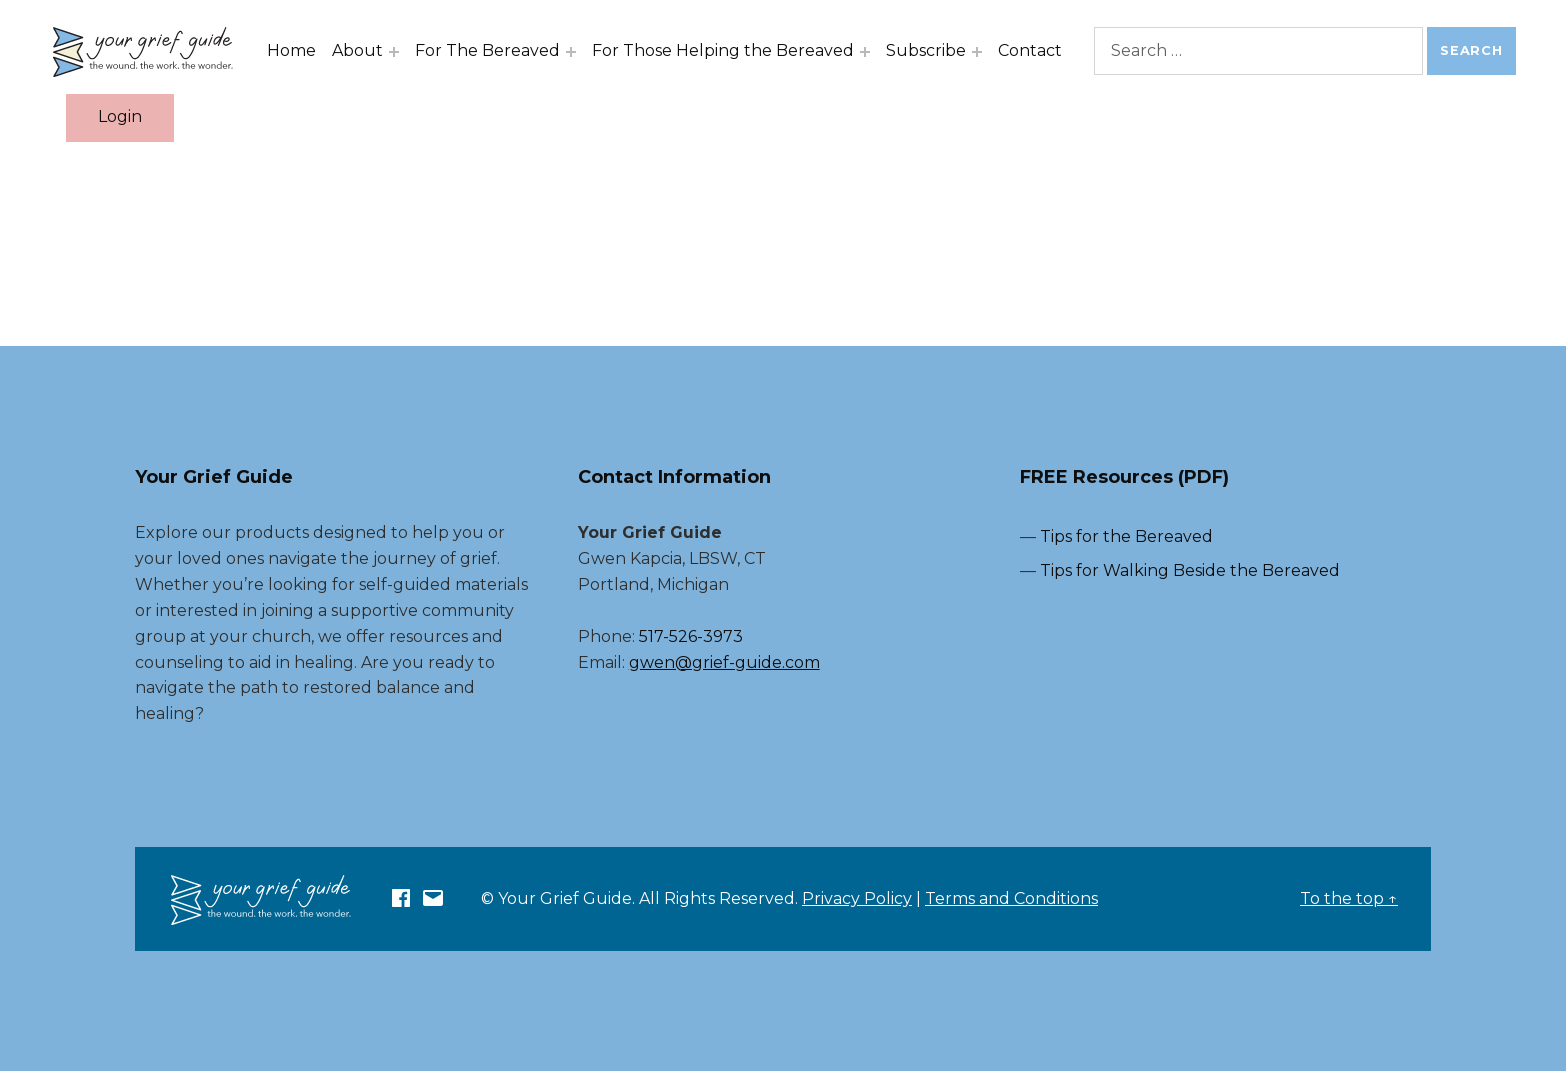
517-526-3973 (691, 636)
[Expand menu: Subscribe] (977, 52)
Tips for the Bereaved (1126, 536)
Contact (1030, 50)
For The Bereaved (487, 50)
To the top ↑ (1349, 898)
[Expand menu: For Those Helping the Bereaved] (865, 52)
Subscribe (926, 50)
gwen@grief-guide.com (724, 662)
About (357, 50)
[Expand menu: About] (394, 52)
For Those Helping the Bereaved (723, 50)
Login (120, 116)
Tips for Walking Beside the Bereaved (1190, 570)
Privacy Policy (857, 898)
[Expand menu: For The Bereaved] (571, 52)
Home (291, 50)
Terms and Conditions (1011, 898)
